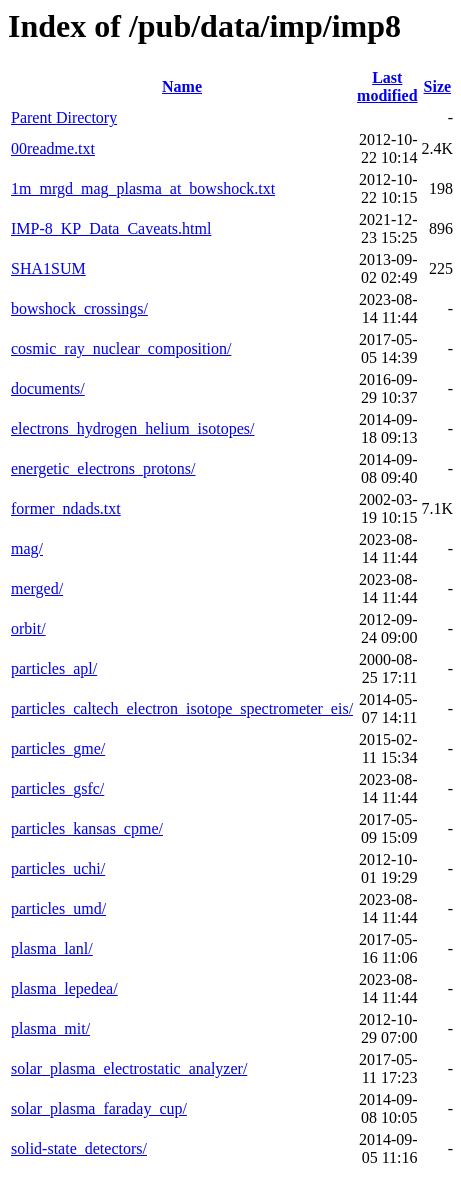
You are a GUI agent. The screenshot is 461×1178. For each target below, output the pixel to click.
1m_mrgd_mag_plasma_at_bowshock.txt (143, 188)
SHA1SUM (48, 268)
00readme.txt (53, 148)
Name (182, 86)
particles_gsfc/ (57, 788)
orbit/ (28, 628)
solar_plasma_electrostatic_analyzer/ (129, 1068)
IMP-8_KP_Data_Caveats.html (111, 228)
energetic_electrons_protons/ (103, 468)
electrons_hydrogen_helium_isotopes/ (133, 428)
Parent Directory (64, 117)
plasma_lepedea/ (64, 988)
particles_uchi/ (58, 868)
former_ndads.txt (66, 508)
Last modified (387, 86)
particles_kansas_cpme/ (87, 828)
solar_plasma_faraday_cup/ (99, 1108)
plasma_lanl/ (52, 948)
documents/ (48, 388)
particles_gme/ (58, 748)
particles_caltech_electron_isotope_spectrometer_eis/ (182, 708)
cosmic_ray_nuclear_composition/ (121, 348)
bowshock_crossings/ (79, 308)
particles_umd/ (58, 908)
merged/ (37, 588)
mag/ (27, 548)
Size (438, 86)
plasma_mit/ (50, 1028)
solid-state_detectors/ (79, 1148)
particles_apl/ (54, 668)
